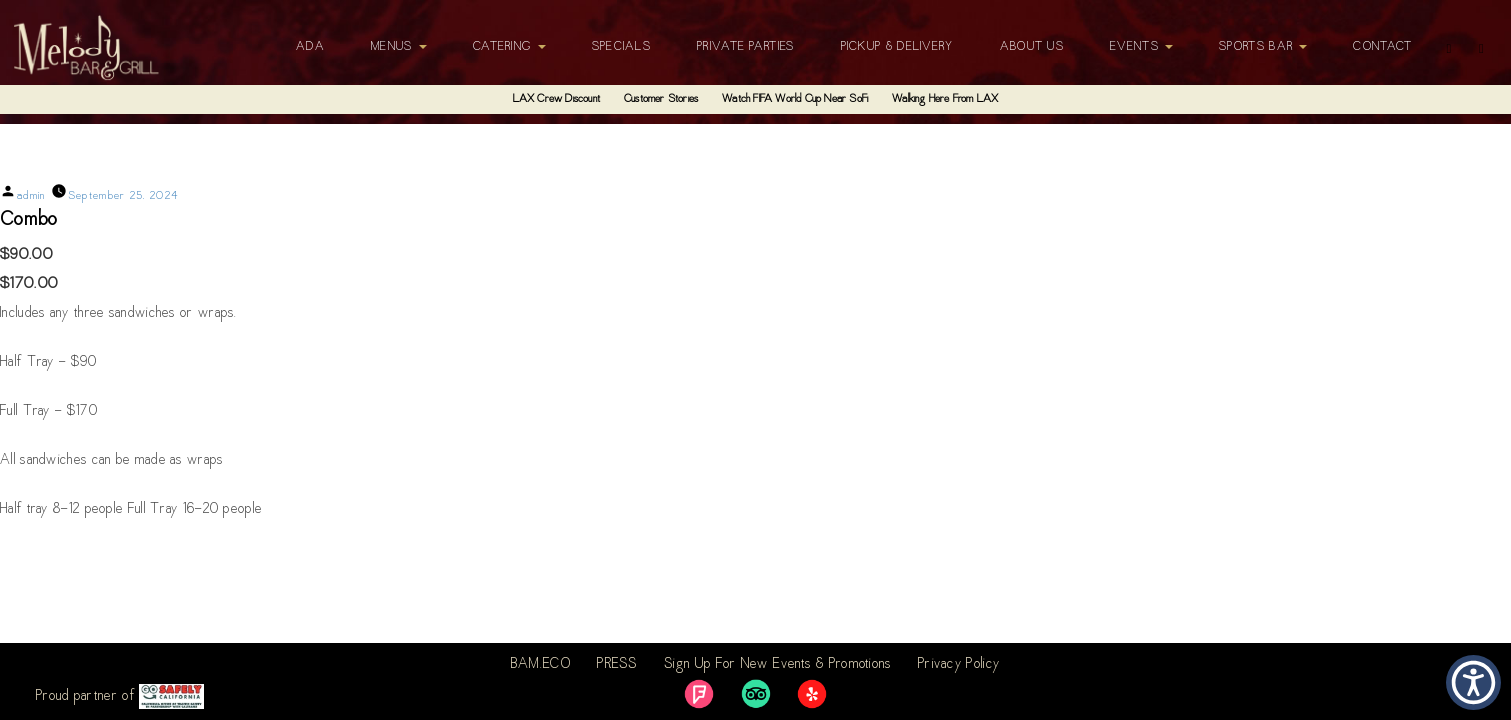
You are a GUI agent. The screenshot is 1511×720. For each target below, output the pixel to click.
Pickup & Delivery (897, 47)
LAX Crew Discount (556, 99)
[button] (1473, 682)
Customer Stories (661, 99)
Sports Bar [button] (1263, 47)
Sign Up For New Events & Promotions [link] (778, 665)
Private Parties (746, 47)
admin (31, 196)
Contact (1382, 47)
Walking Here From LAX (945, 99)
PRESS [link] (617, 665)
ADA (310, 47)
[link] (699, 694)
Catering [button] (509, 47)
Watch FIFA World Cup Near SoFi (795, 99)
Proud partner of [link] (120, 696)
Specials (621, 47)
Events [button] (1141, 47)
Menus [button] (399, 47)
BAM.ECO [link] (541, 665)
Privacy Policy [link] (959, 665)
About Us (1032, 47)
